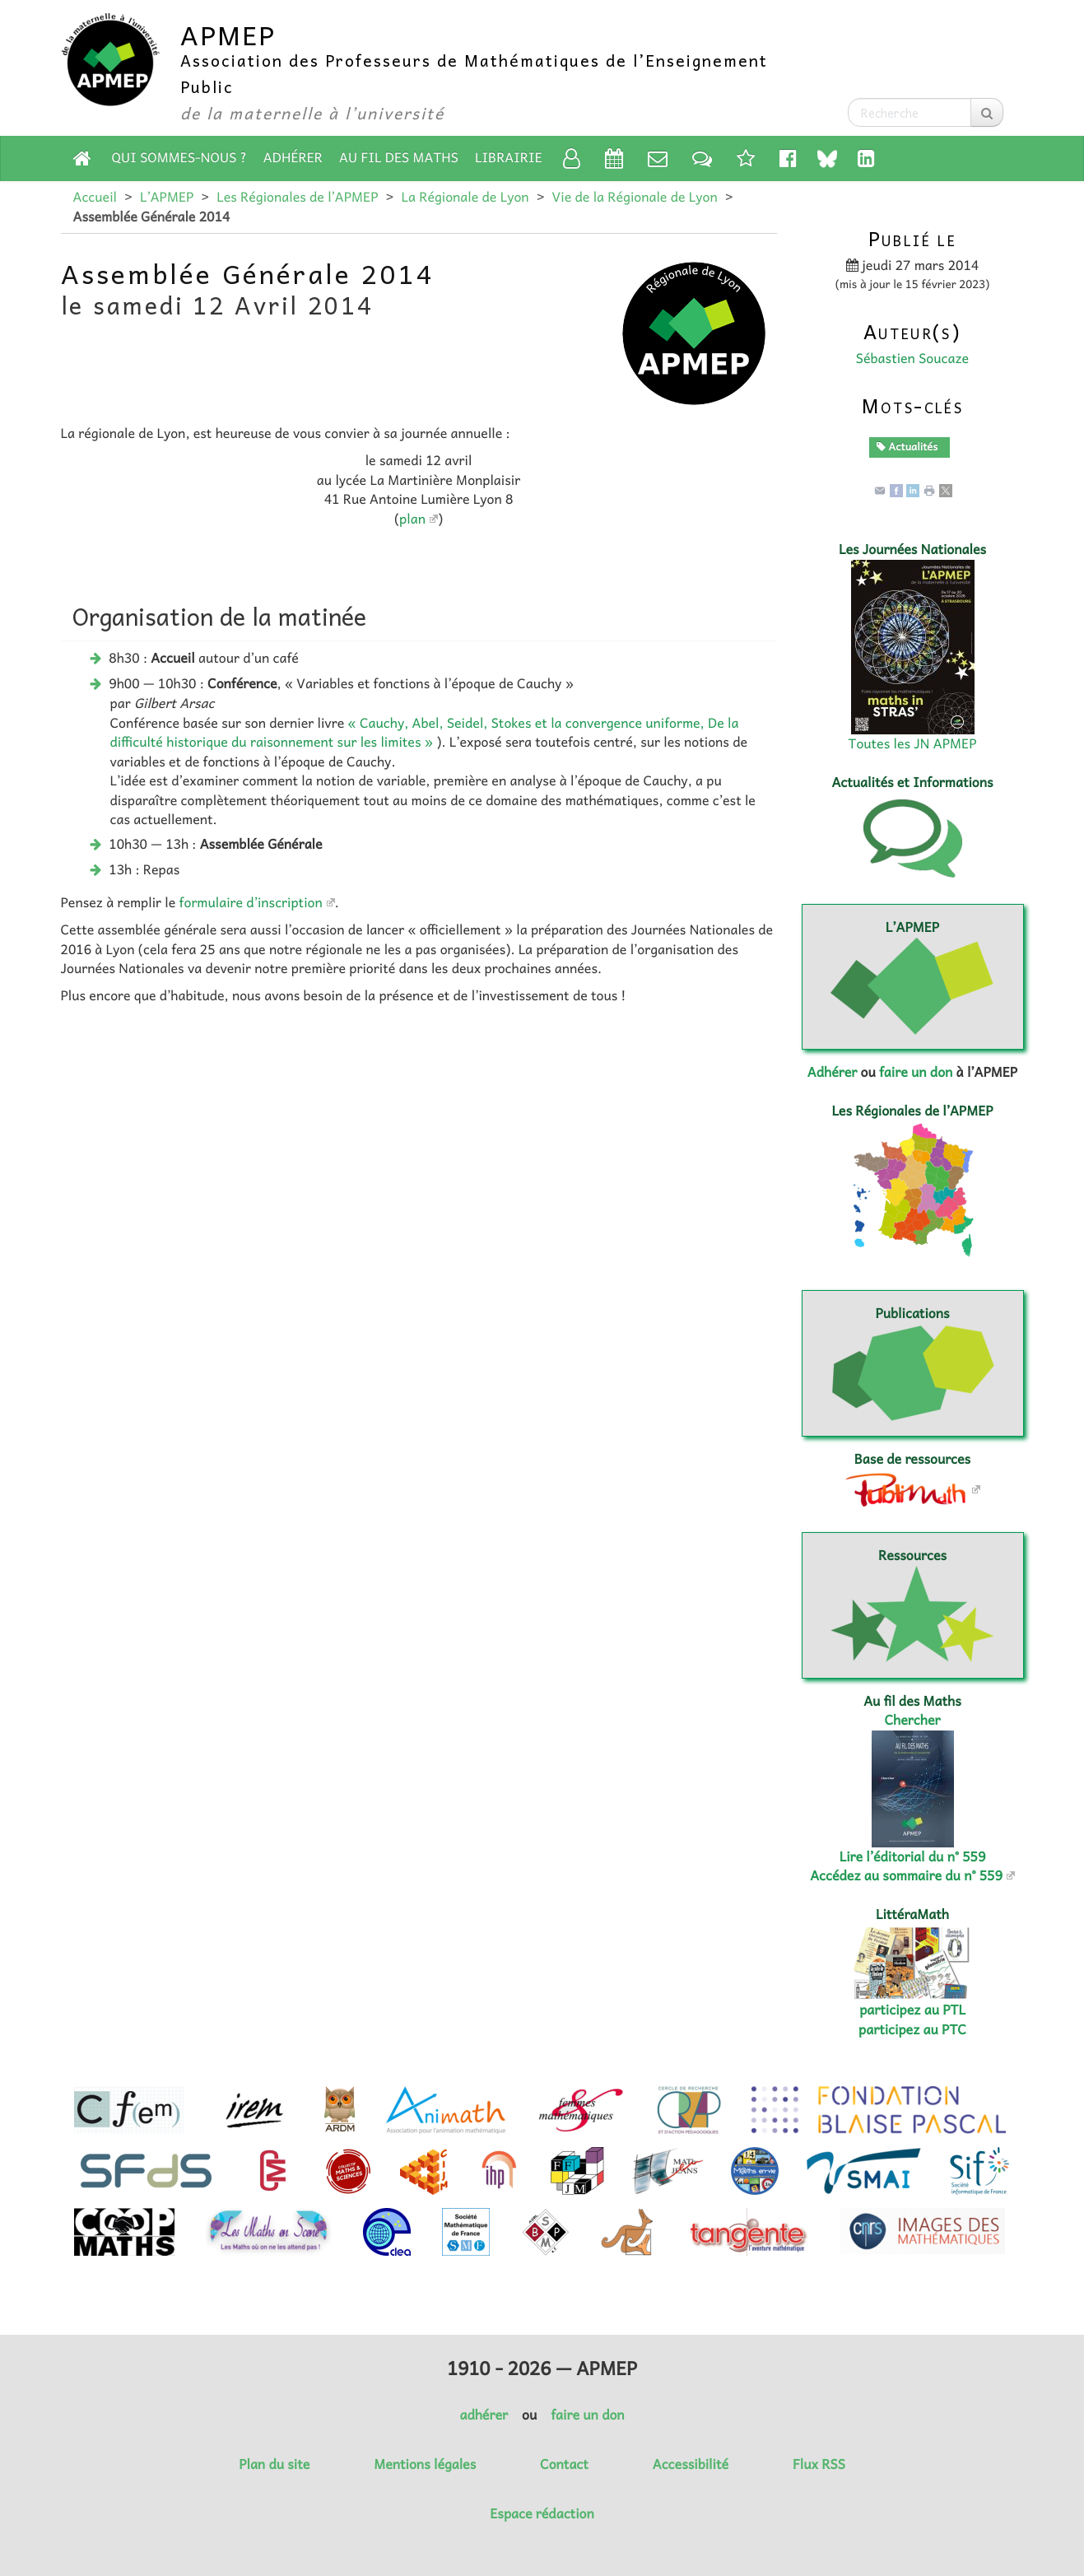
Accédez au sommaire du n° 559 (906, 1875)
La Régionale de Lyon (464, 196)
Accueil (95, 196)
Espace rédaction (541, 2513)
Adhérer (293, 157)
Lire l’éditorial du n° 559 (913, 1856)
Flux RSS (819, 2464)
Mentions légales (425, 2464)
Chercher (913, 1720)
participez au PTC (912, 2029)
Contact (564, 2464)
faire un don (915, 1072)
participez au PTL (912, 2009)
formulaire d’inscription (251, 902)
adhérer (483, 2414)
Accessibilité (690, 2464)
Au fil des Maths (398, 157)
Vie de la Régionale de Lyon (635, 196)
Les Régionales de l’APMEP (297, 196)
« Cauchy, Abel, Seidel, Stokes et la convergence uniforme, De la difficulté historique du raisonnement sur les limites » (424, 732)
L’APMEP (166, 196)
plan (412, 518)
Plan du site (274, 2464)
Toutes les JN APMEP (913, 743)
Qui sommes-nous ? (179, 157)
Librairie (508, 157)
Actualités (907, 446)
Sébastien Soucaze (912, 358)
